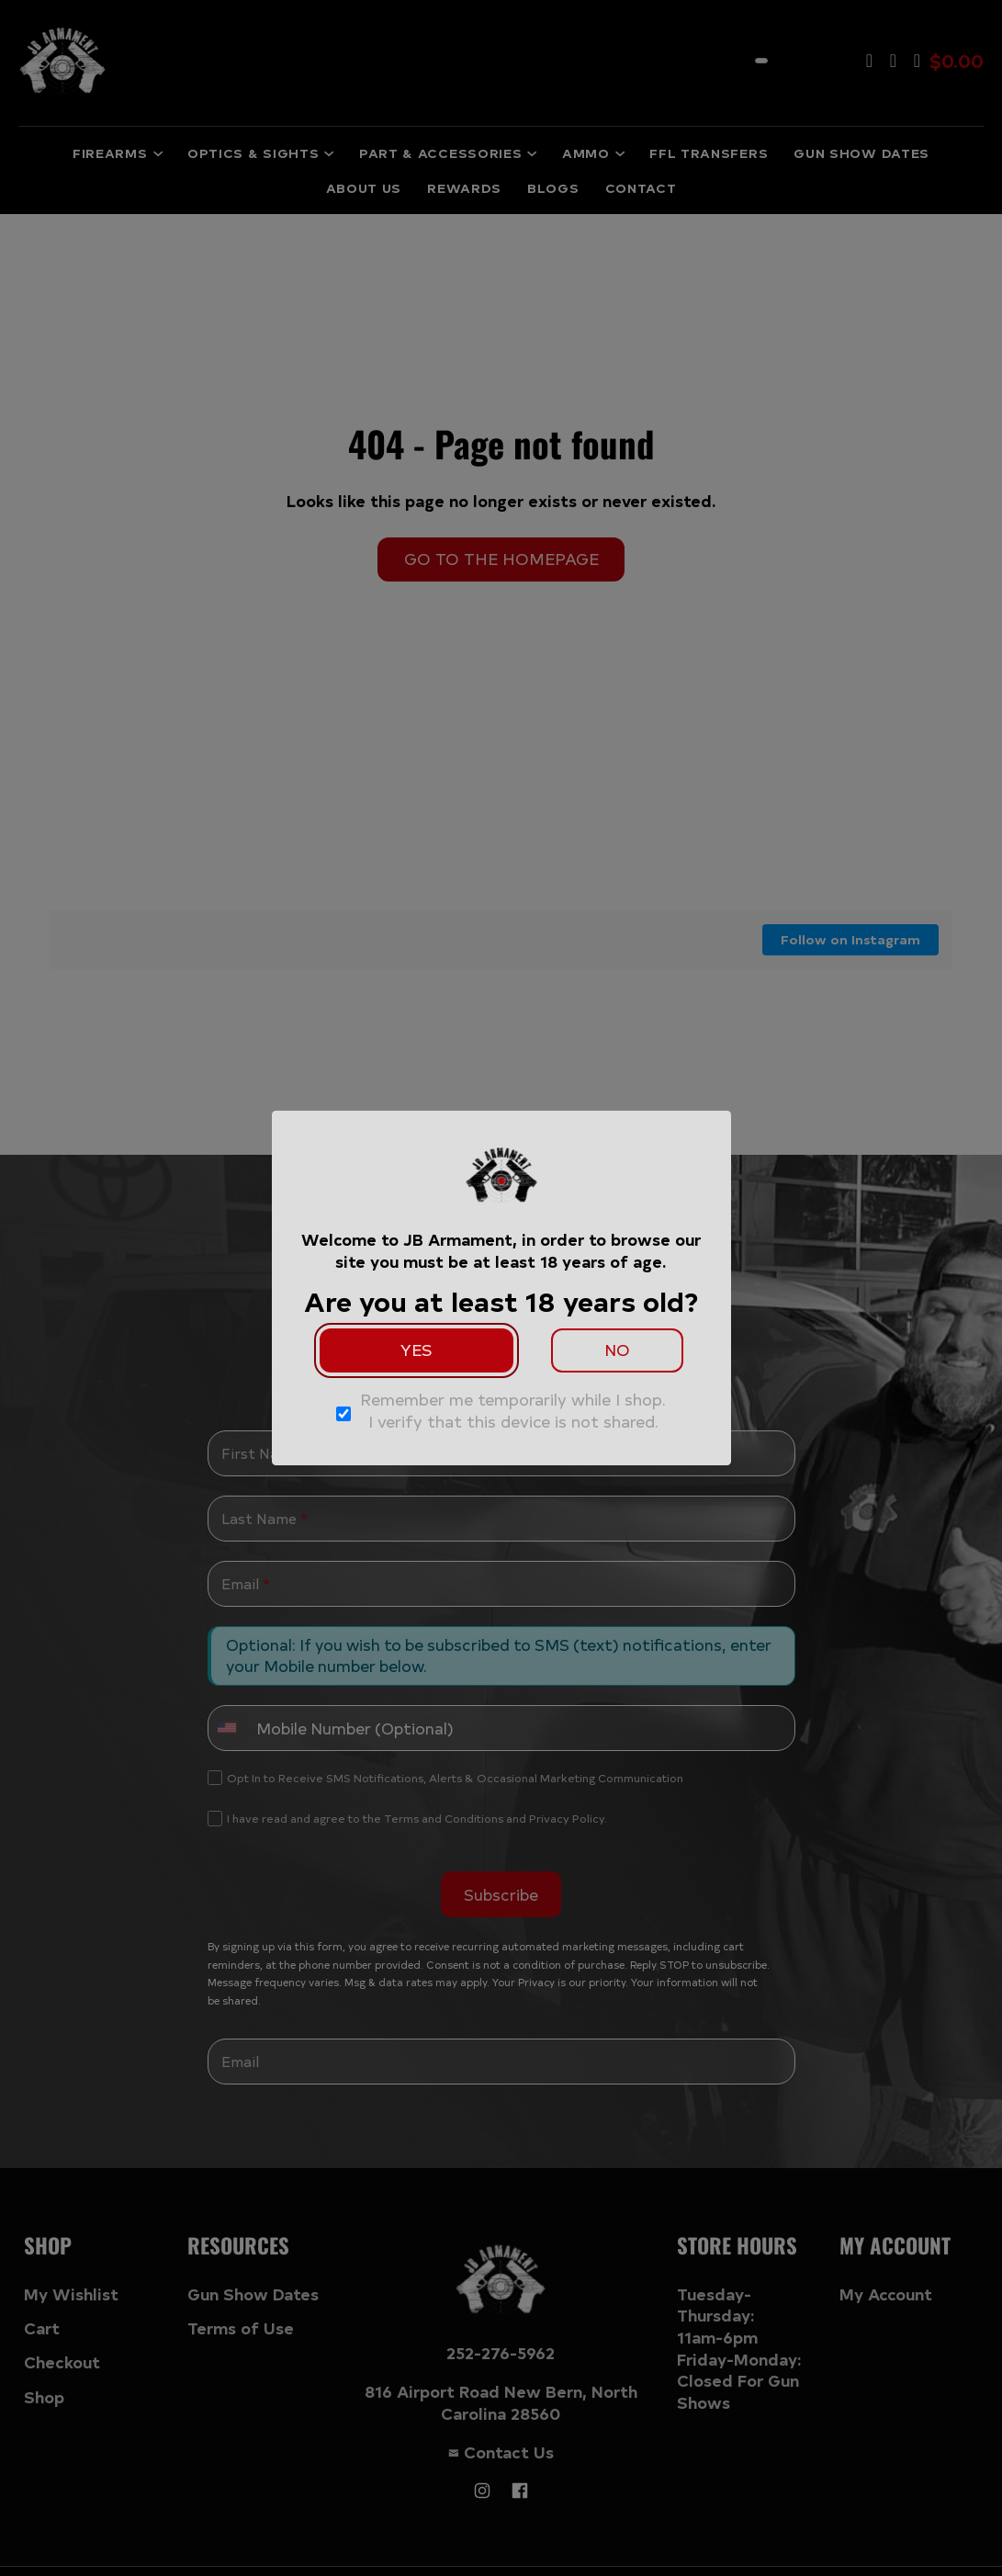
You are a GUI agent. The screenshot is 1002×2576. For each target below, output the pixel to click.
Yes (416, 1350)
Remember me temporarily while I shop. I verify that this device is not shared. (513, 1410)
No (617, 1350)
